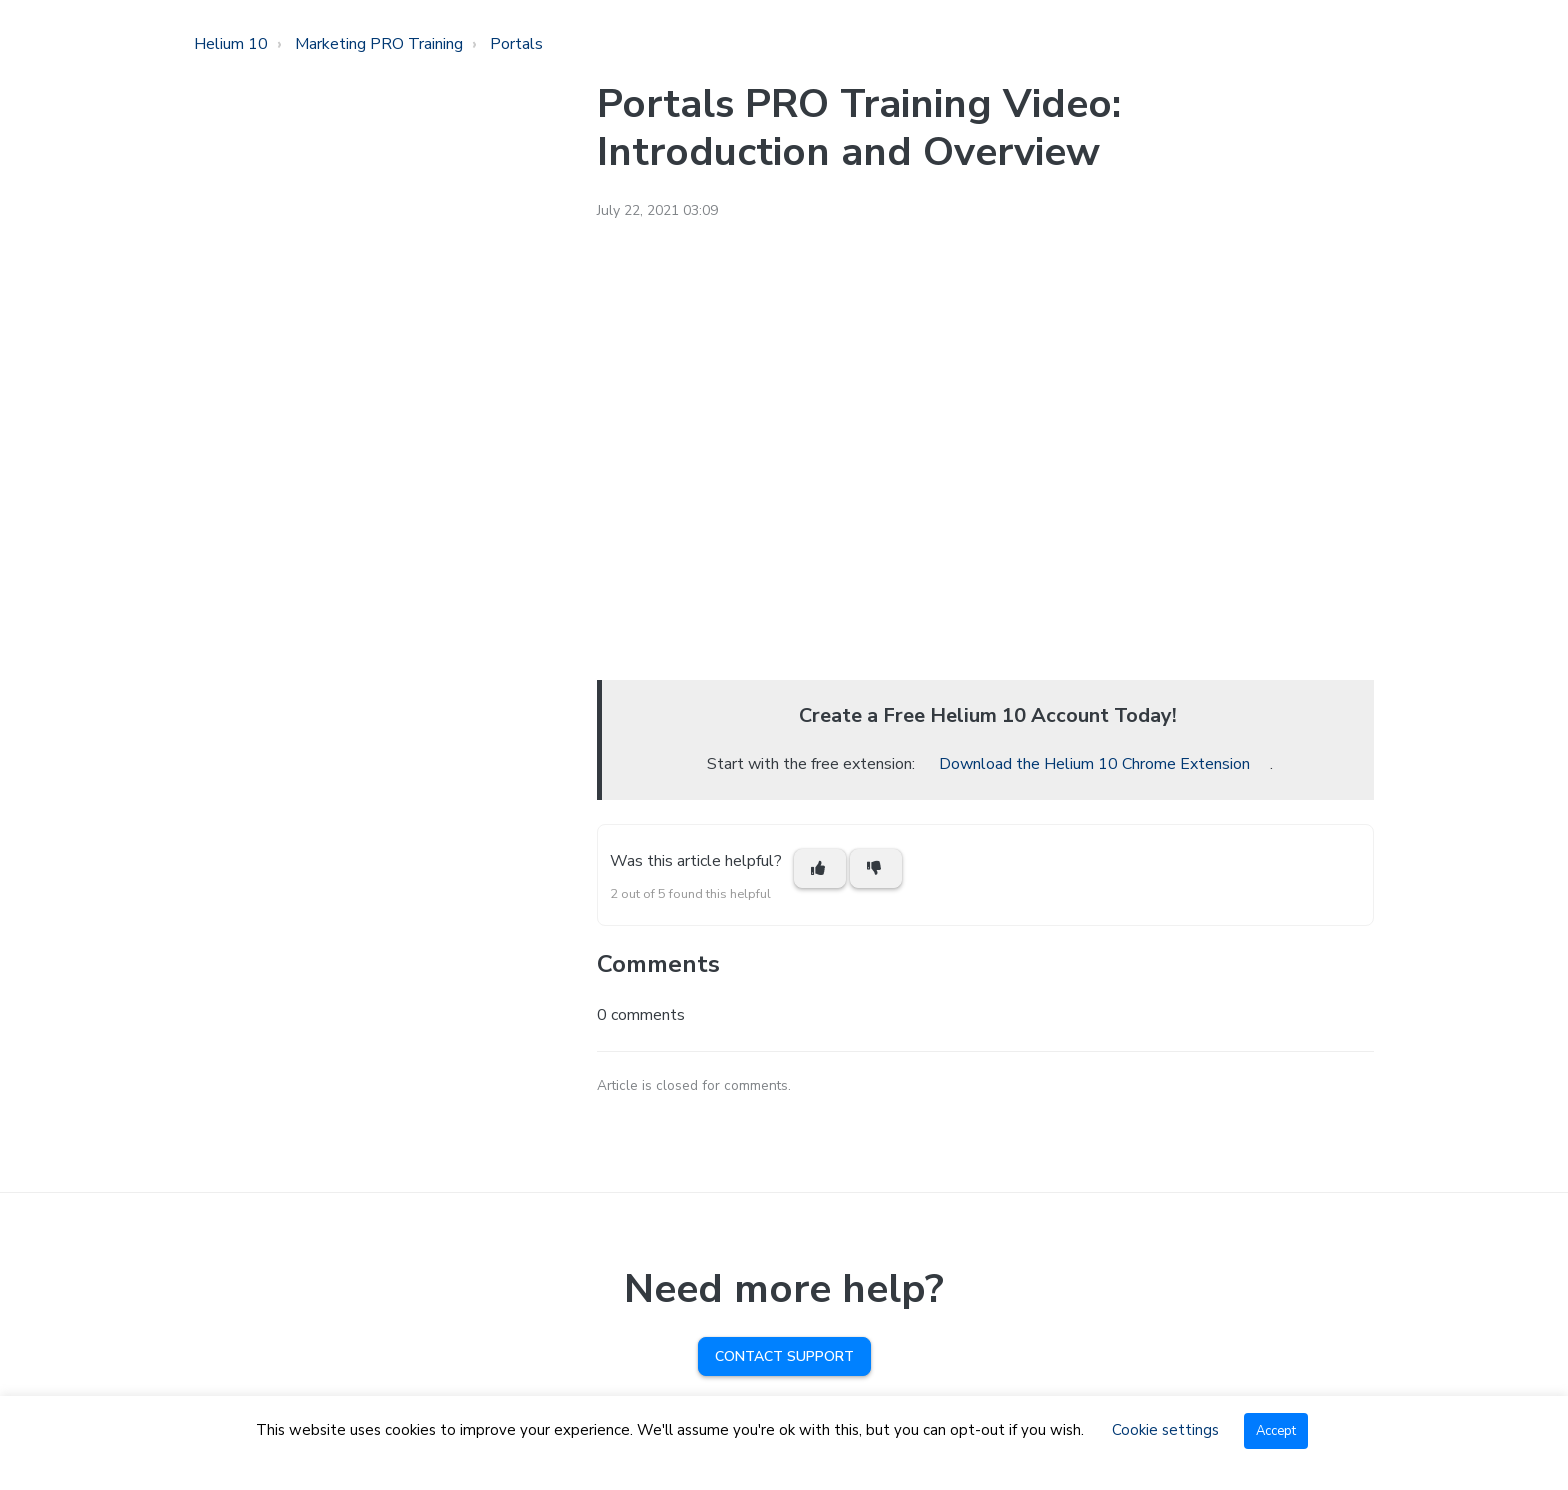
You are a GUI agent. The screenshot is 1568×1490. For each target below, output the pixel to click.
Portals (516, 44)
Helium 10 (231, 44)
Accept (1276, 1431)
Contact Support (784, 1356)
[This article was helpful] (820, 868)
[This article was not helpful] (876, 868)
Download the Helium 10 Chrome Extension (1094, 764)
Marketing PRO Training (379, 44)
